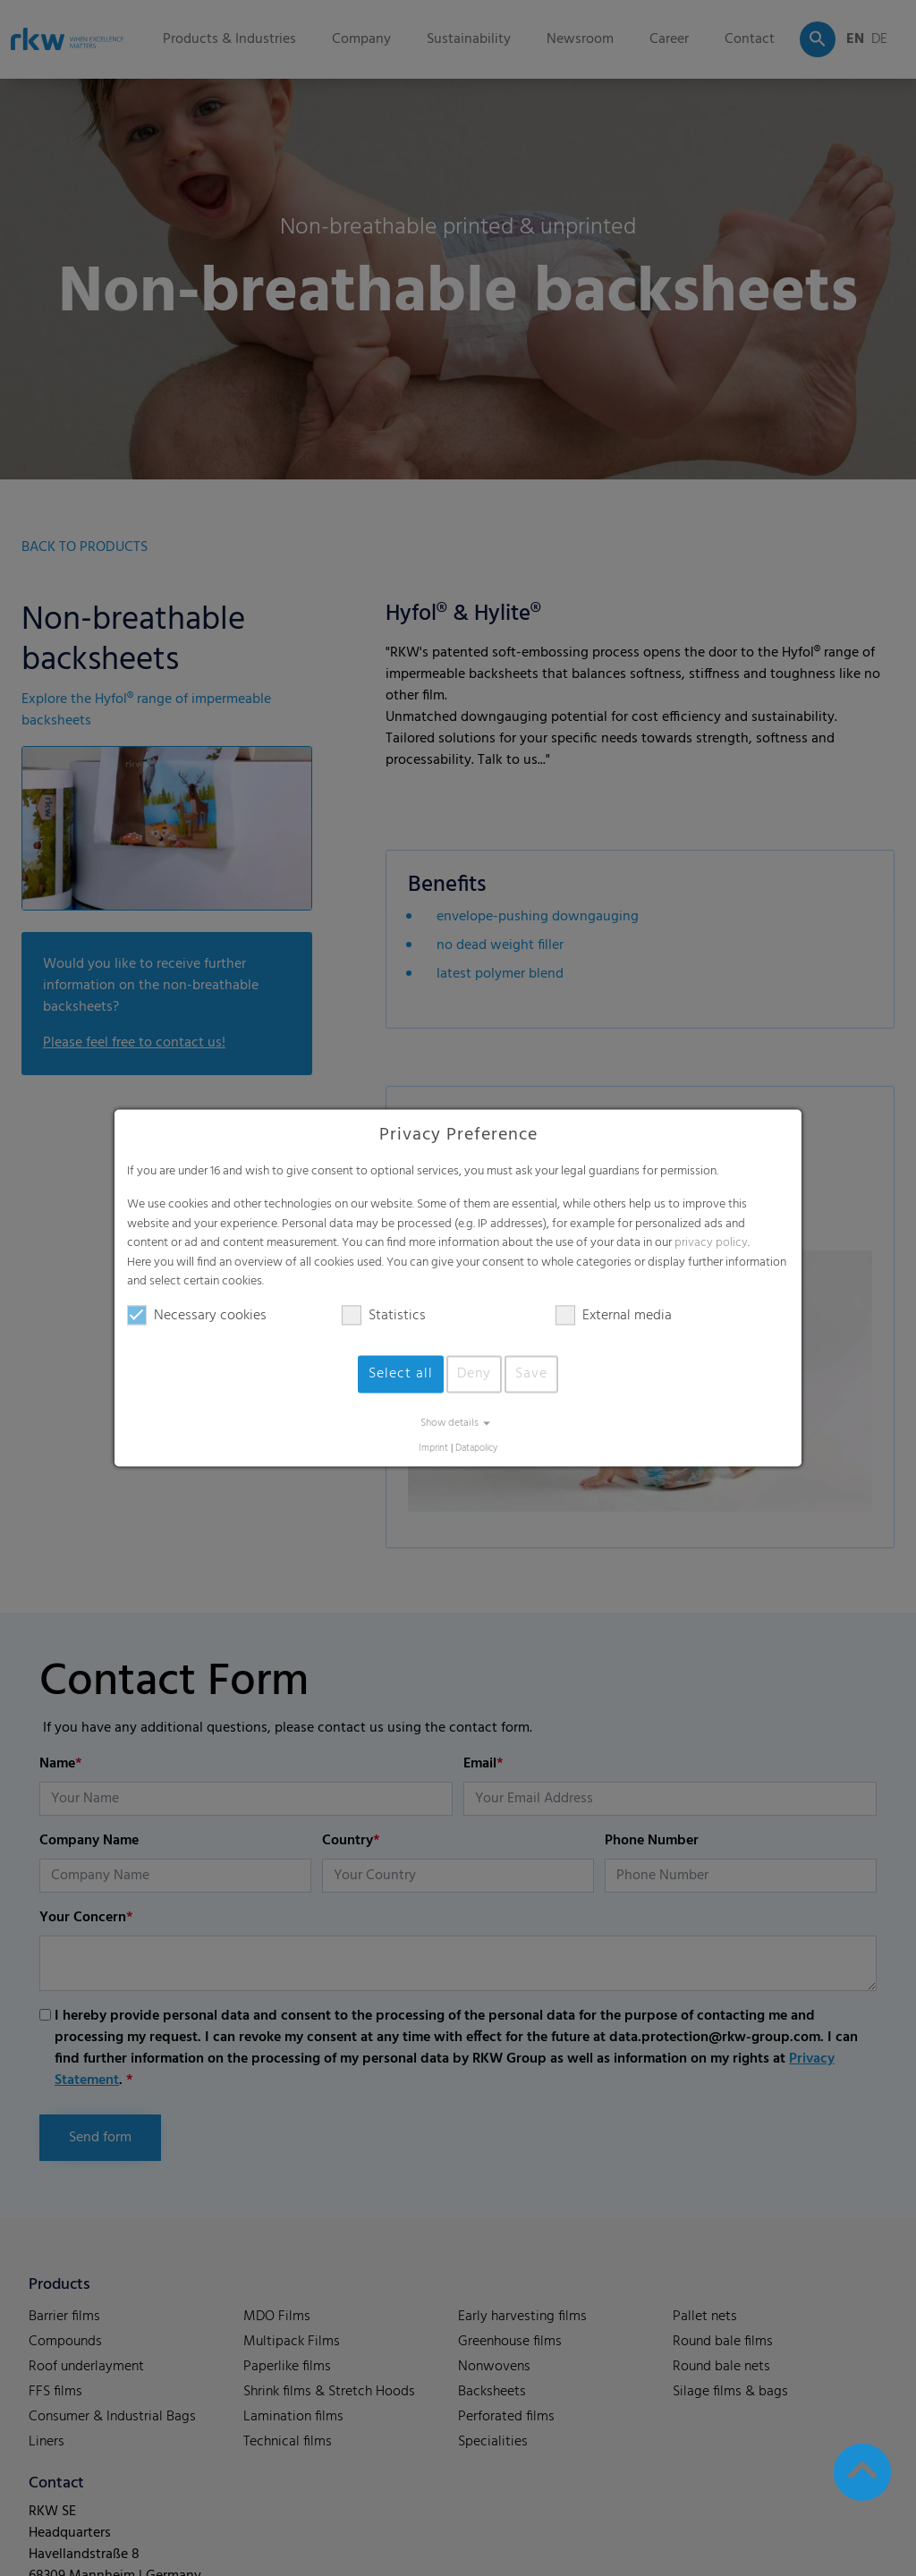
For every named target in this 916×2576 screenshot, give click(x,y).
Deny (474, 1373)
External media (614, 1315)
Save (531, 1373)
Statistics (384, 1315)
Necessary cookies (197, 1315)
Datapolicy (476, 1448)
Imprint (433, 1448)
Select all (401, 1373)
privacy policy (711, 1243)
